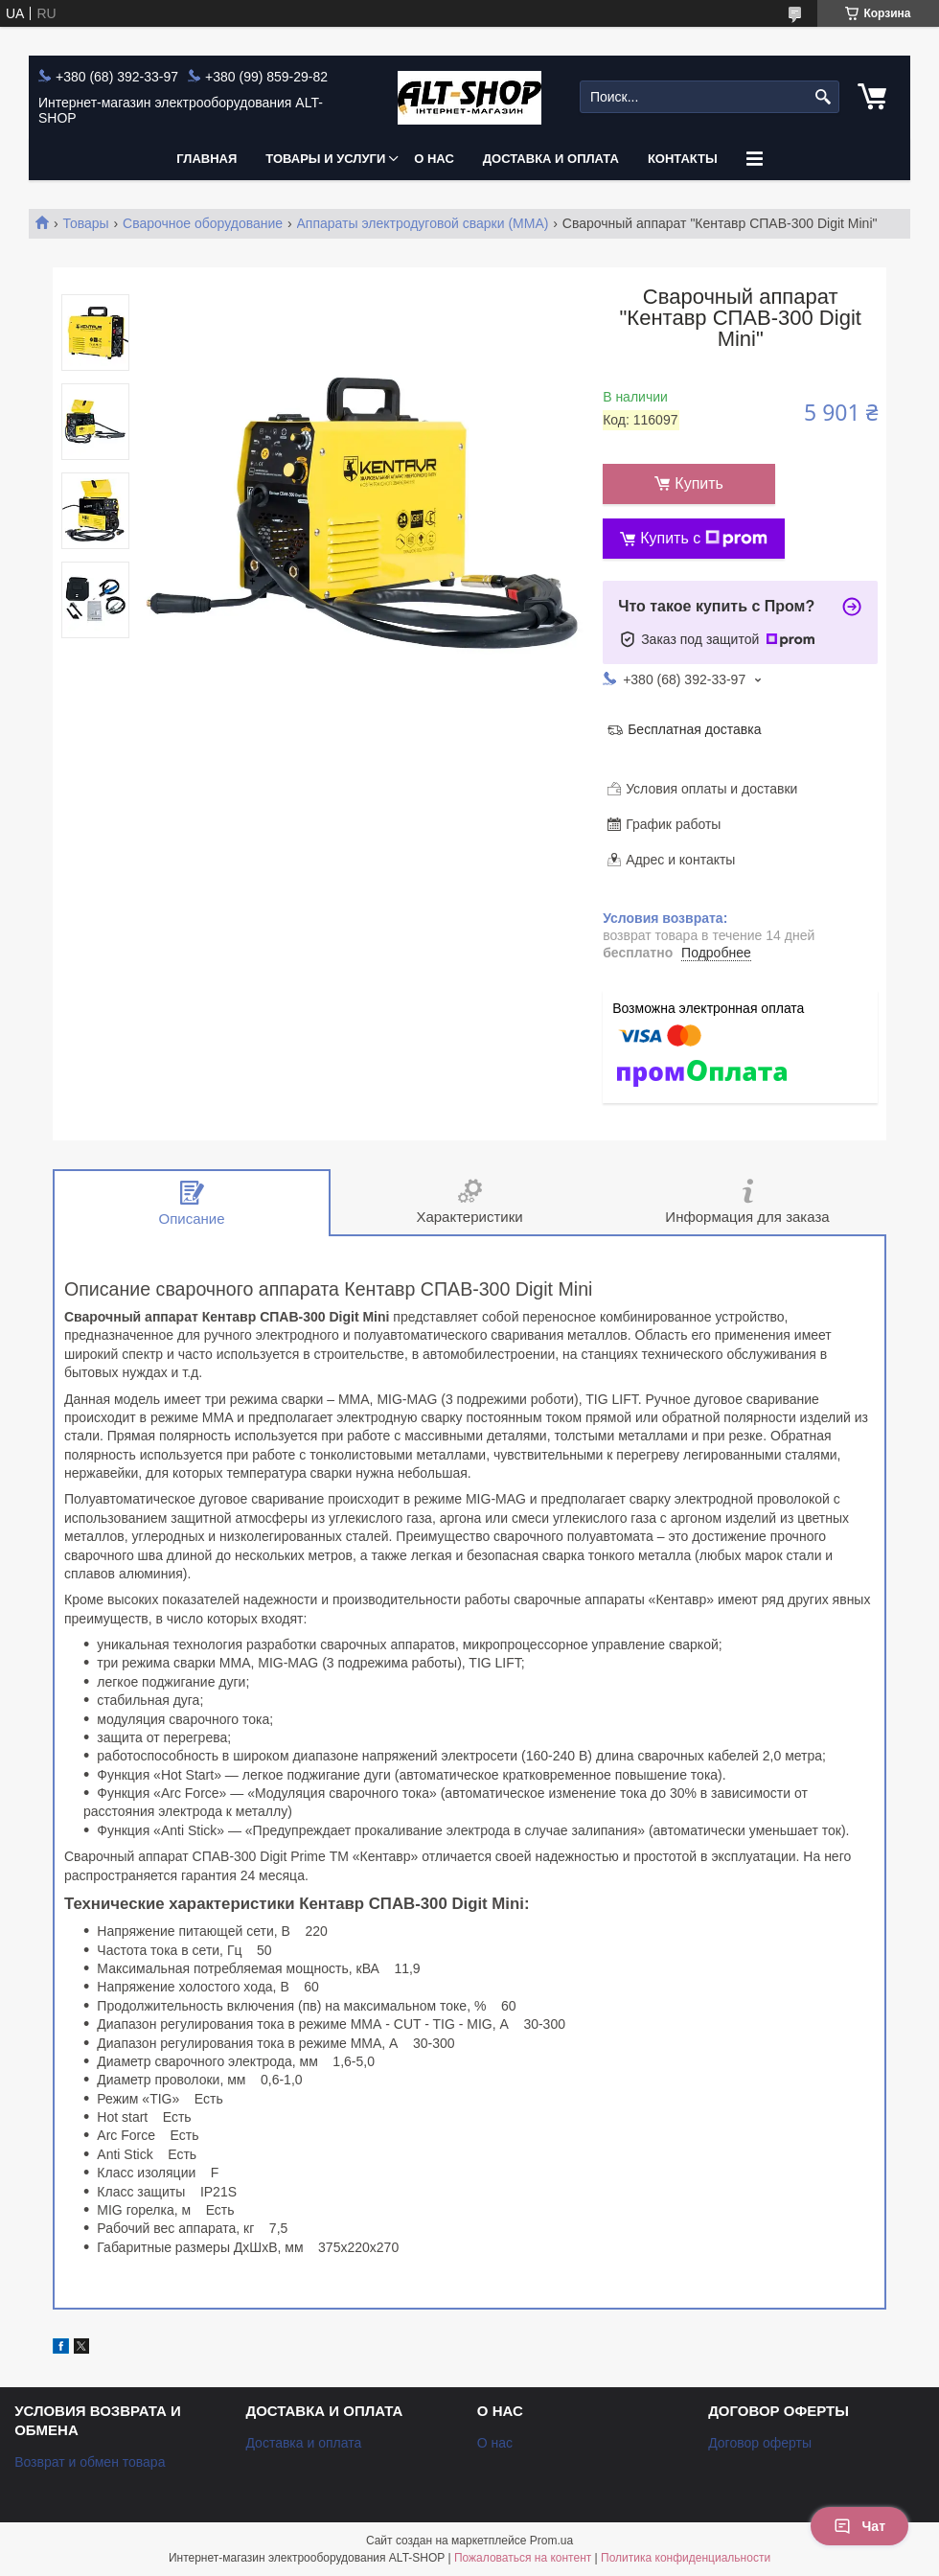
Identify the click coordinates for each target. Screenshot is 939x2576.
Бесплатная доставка (694, 729)
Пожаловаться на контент (522, 2557)
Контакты (683, 158)
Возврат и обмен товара (89, 2462)
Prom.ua (551, 2540)
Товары (85, 223)
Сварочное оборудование (203, 223)
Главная (206, 158)
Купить (699, 483)
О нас (434, 158)
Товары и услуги (325, 158)
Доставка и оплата (551, 158)
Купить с (703, 538)
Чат (859, 2526)
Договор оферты (760, 2442)
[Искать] (822, 97)
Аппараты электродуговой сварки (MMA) (423, 223)
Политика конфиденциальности (685, 2557)
